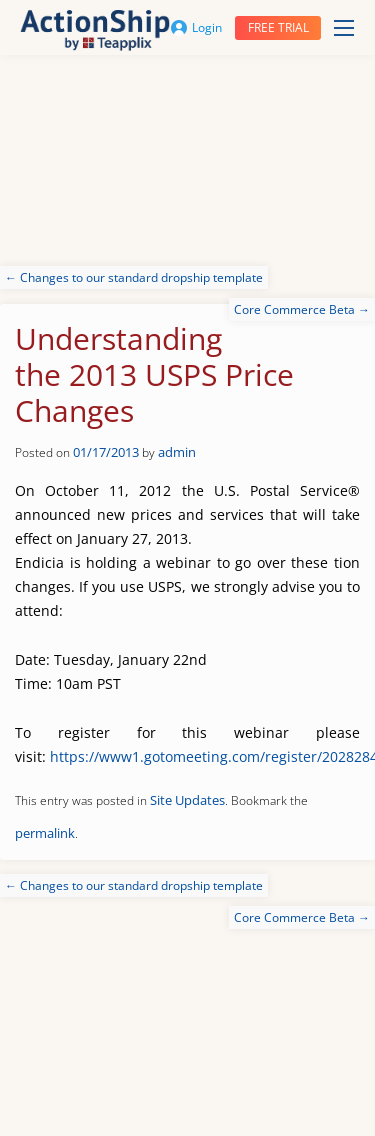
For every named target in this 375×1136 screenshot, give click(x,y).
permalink (45, 833)
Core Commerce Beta (302, 309)
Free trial (278, 27)
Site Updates (187, 800)
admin (177, 452)
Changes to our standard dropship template (134, 277)
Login (196, 27)
